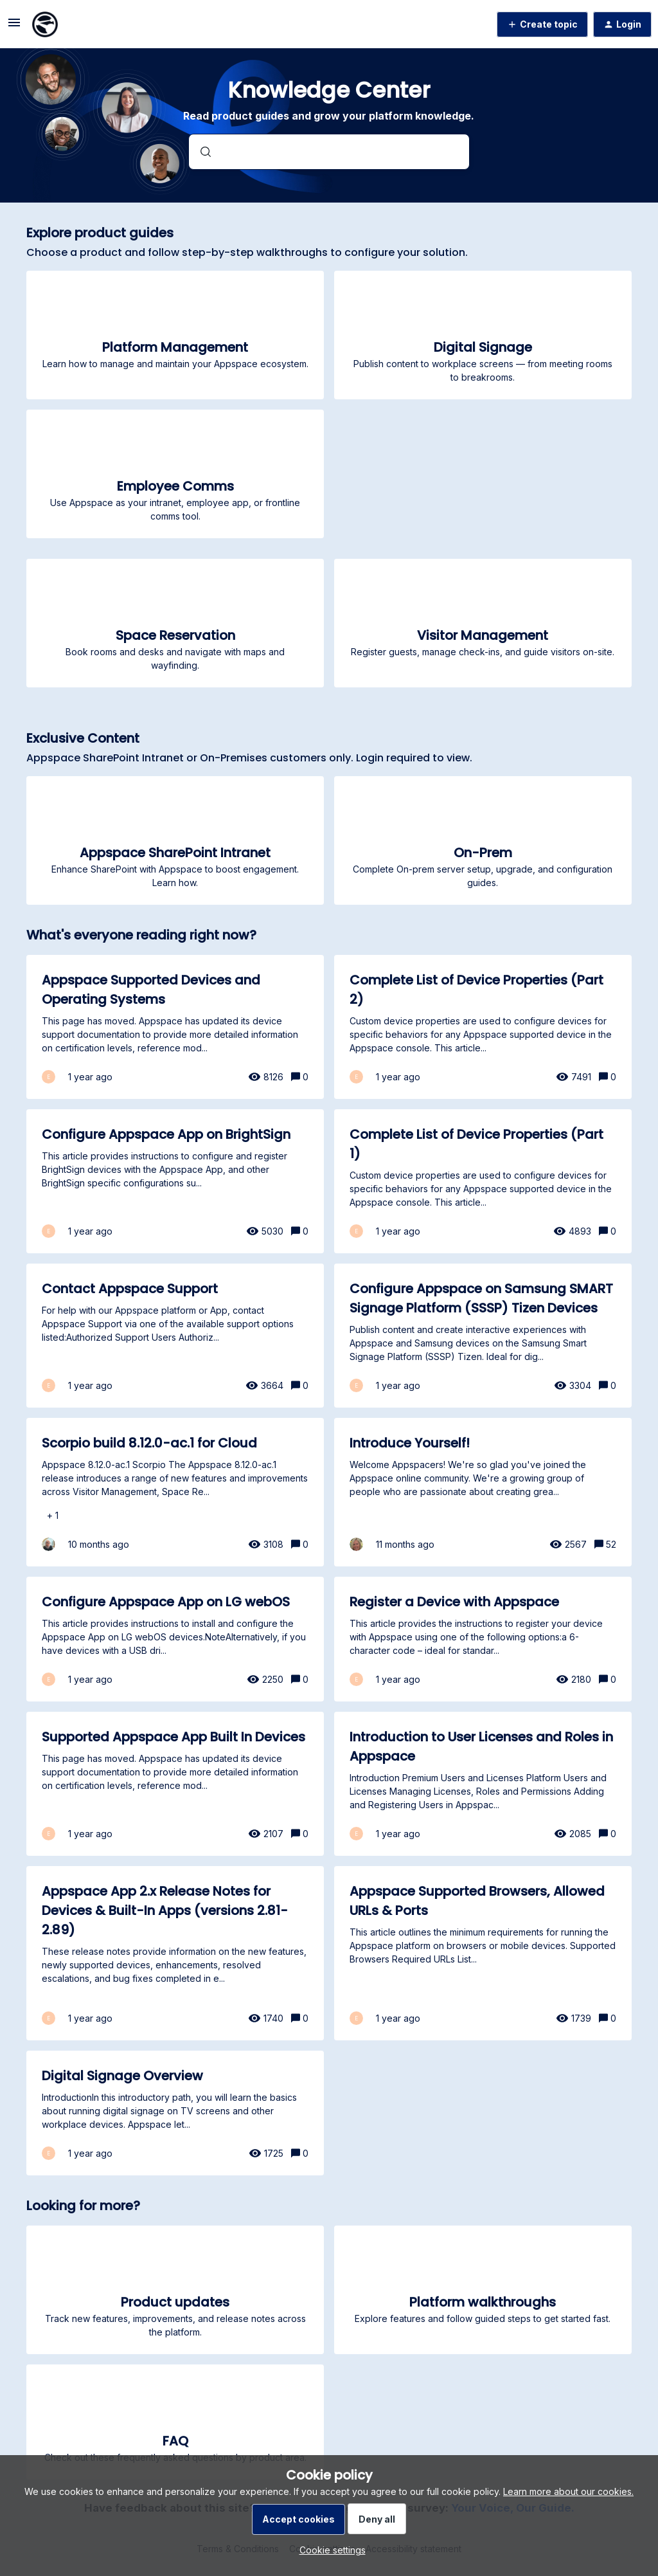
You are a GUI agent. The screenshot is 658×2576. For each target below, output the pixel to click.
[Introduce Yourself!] (483, 1492)
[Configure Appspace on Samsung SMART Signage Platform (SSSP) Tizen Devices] (483, 1336)
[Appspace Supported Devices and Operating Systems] (175, 1027)
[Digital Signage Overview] (175, 2113)
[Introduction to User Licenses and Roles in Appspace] (483, 1784)
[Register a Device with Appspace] (483, 1639)
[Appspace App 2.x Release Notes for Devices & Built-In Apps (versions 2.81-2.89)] (175, 1953)
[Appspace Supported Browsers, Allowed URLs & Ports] (483, 1953)
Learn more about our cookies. (568, 2491)
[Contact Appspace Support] (175, 1336)
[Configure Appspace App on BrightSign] (175, 1181)
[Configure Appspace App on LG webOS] (175, 1639)
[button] (329, 2549)
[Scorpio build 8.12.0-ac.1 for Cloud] (175, 1492)
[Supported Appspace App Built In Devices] (175, 1784)
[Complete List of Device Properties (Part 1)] (483, 1181)
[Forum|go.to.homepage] (45, 24)
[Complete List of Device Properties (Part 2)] (483, 1027)
